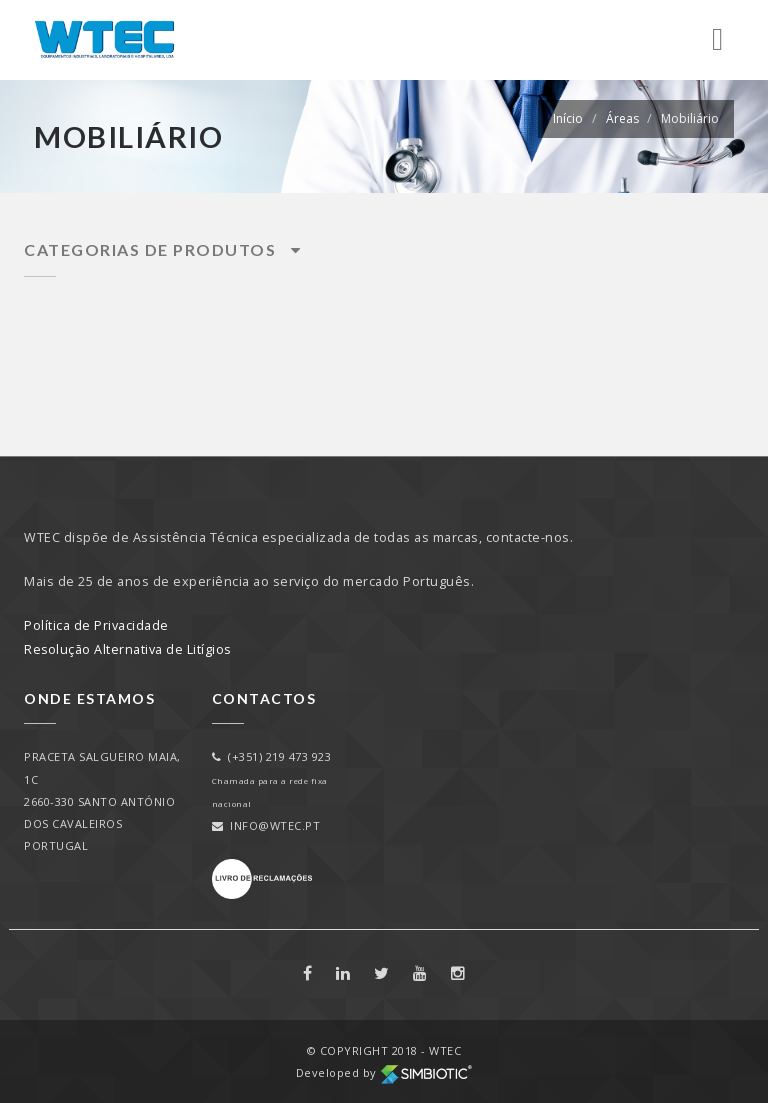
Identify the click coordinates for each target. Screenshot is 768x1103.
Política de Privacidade (96, 624)
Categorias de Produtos (162, 249)
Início (568, 118)
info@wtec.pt (266, 824)
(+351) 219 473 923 (272, 756)
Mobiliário (690, 118)
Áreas (622, 118)
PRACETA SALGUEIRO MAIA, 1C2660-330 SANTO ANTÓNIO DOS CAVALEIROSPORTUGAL (102, 800)
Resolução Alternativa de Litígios (128, 648)
